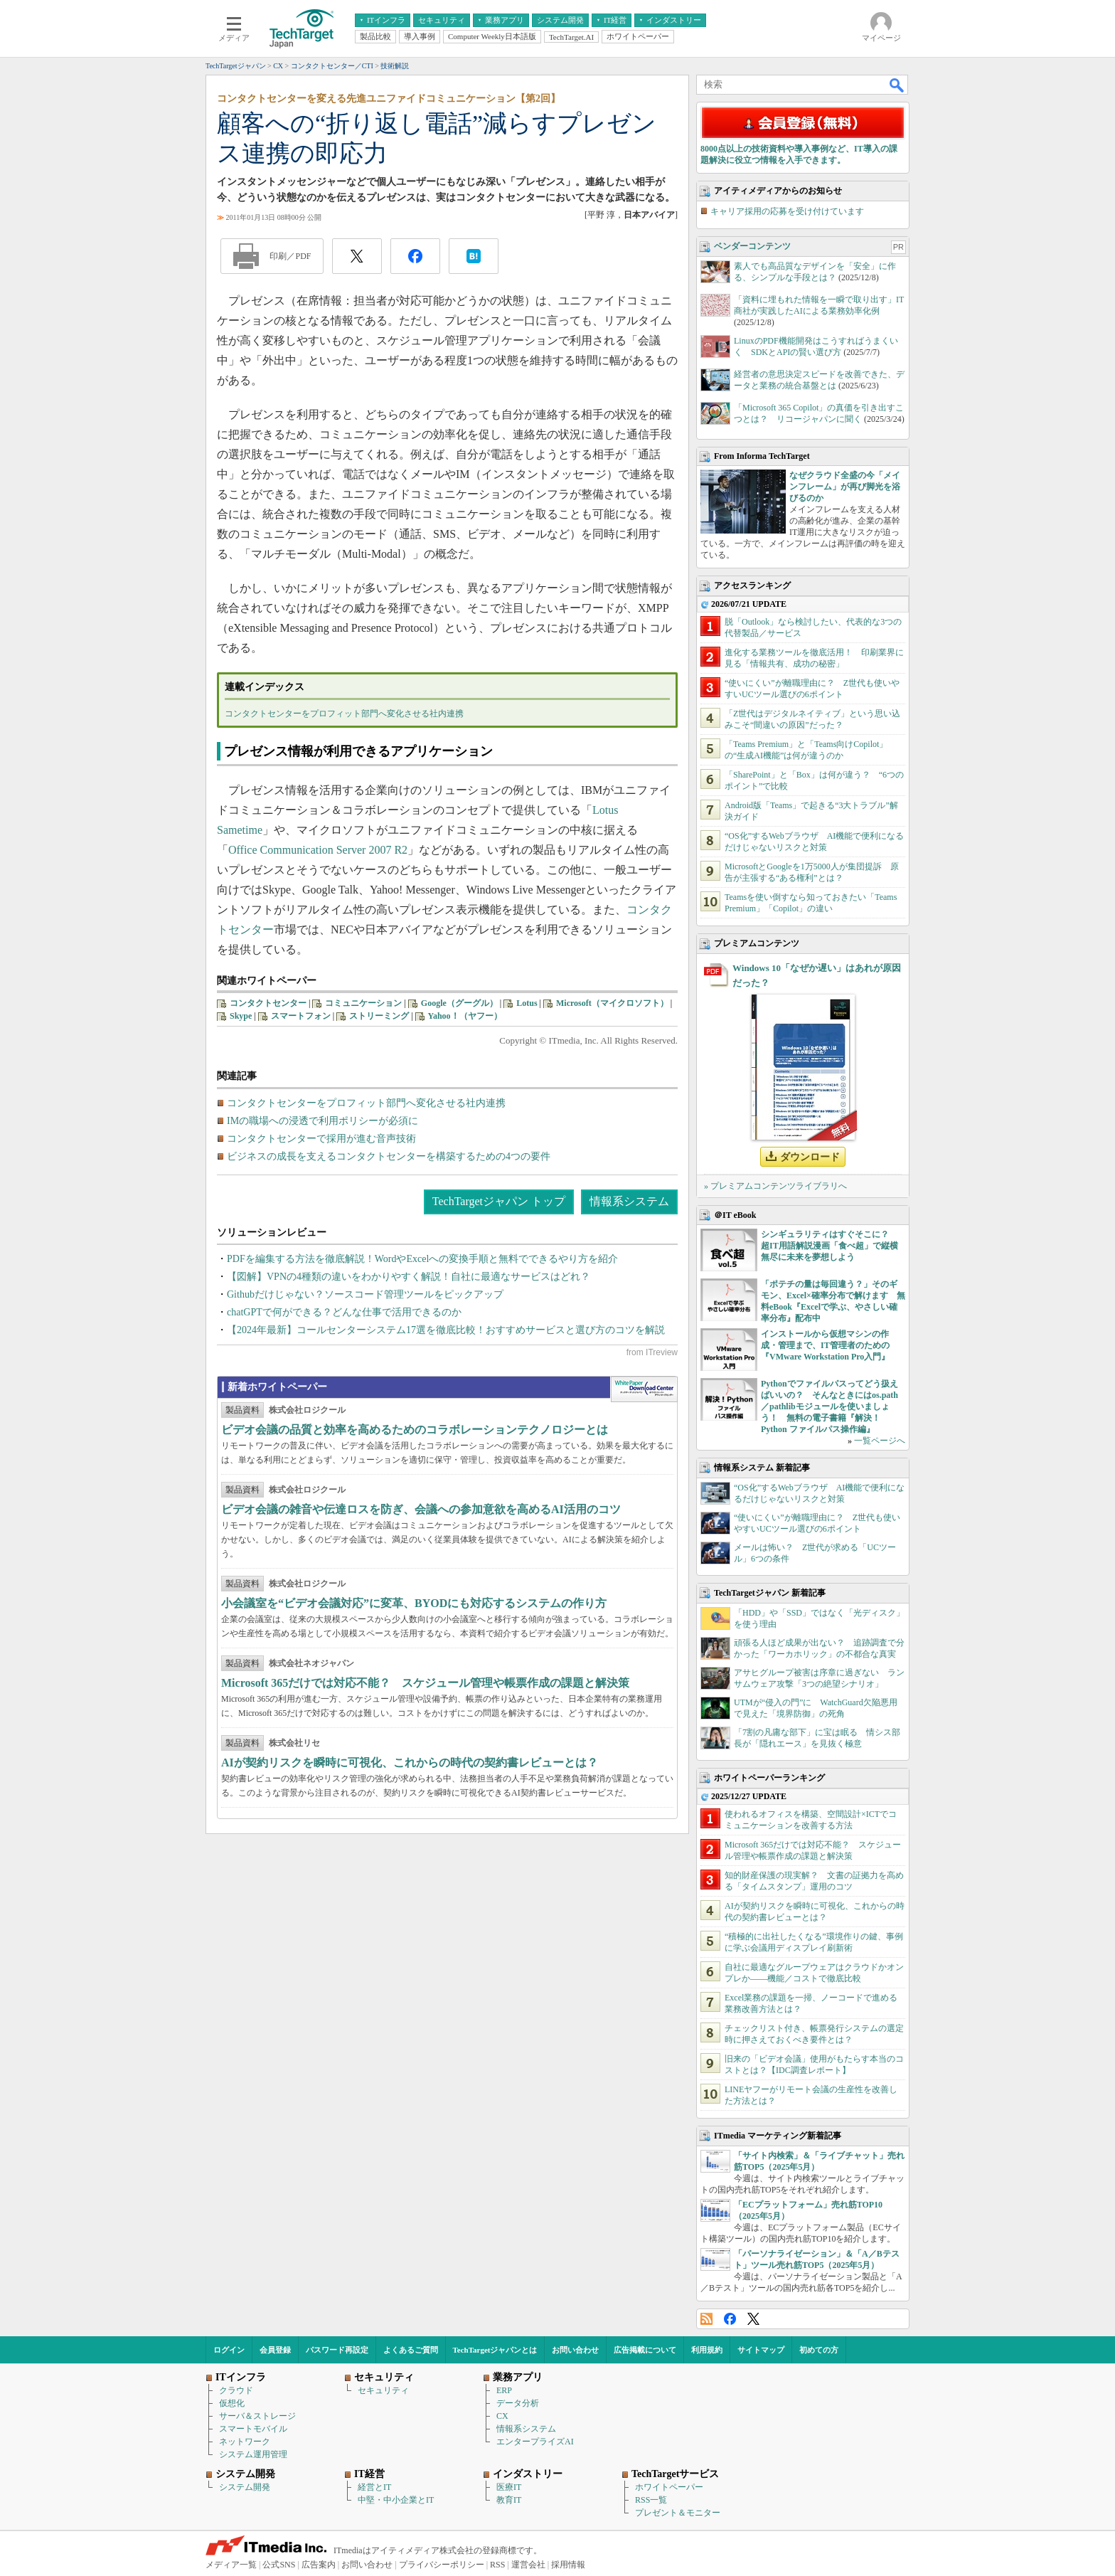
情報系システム (629, 1201)
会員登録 (275, 2350)
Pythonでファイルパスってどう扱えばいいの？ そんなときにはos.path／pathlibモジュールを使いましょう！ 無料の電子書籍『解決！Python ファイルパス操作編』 (829, 1406)
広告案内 (319, 2565)
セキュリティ (383, 2390)
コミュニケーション (363, 1003)
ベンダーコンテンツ (752, 246)
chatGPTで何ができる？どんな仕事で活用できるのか (344, 1312)
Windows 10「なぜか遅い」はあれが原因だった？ (816, 975)
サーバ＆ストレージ (257, 2416)
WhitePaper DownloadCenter (644, 1389)
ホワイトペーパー (669, 2487)
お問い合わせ (575, 2350)
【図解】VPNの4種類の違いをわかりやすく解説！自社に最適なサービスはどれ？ (408, 1276)
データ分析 (517, 2403)
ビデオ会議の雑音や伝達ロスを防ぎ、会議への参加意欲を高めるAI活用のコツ (421, 1509)
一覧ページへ (879, 1441)
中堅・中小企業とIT (396, 2500)
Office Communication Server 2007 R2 (317, 850)
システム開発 (244, 2487)
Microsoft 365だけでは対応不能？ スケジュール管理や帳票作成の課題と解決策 (425, 1683)
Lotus (526, 1003)
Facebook (730, 2319)
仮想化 (232, 2403)
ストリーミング (379, 1016)
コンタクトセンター (268, 1003)
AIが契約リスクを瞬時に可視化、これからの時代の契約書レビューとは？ (409, 1762)
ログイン (229, 2350)
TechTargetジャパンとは (495, 2350)
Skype (241, 1016)
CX (502, 2416)
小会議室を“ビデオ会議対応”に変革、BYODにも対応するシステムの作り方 (414, 1603)
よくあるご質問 (410, 2350)
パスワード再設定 (337, 2350)
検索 (897, 85)
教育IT (508, 2500)
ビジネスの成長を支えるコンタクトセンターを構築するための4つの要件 (388, 1156)
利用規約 (706, 2350)
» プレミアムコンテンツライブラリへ (775, 1186)
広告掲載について (645, 2350)
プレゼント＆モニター (677, 2513)
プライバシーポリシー (441, 2565)
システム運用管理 (253, 2454)
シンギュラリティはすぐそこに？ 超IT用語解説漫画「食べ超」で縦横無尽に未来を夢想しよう (829, 1245)
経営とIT (374, 2487)
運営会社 (528, 2565)
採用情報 (568, 2565)
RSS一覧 (651, 2500)
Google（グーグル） (459, 1003)
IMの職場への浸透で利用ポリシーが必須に (322, 1120)
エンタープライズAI (535, 2442)
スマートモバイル (253, 2429)
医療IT (508, 2487)
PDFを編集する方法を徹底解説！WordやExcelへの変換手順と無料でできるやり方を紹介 (422, 1258)
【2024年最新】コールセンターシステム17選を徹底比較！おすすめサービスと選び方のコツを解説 (446, 1330)
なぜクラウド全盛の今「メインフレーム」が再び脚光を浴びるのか (844, 486)
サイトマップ (760, 2350)
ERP (504, 2390)
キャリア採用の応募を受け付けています (787, 211)
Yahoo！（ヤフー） (465, 1016)
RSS (706, 2319)
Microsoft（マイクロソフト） (612, 1003)
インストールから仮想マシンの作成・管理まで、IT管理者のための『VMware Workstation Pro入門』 (825, 1345)
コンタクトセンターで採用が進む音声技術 (321, 1138)
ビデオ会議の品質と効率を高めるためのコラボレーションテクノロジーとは (414, 1430)
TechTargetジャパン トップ (498, 1201)
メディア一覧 (231, 2565)
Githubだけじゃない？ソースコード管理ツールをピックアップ (365, 1294)
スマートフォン (301, 1016)
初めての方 (818, 2350)
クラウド (236, 2390)
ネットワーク (244, 2442)
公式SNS (278, 2565)
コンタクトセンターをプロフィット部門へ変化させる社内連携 (344, 714)
